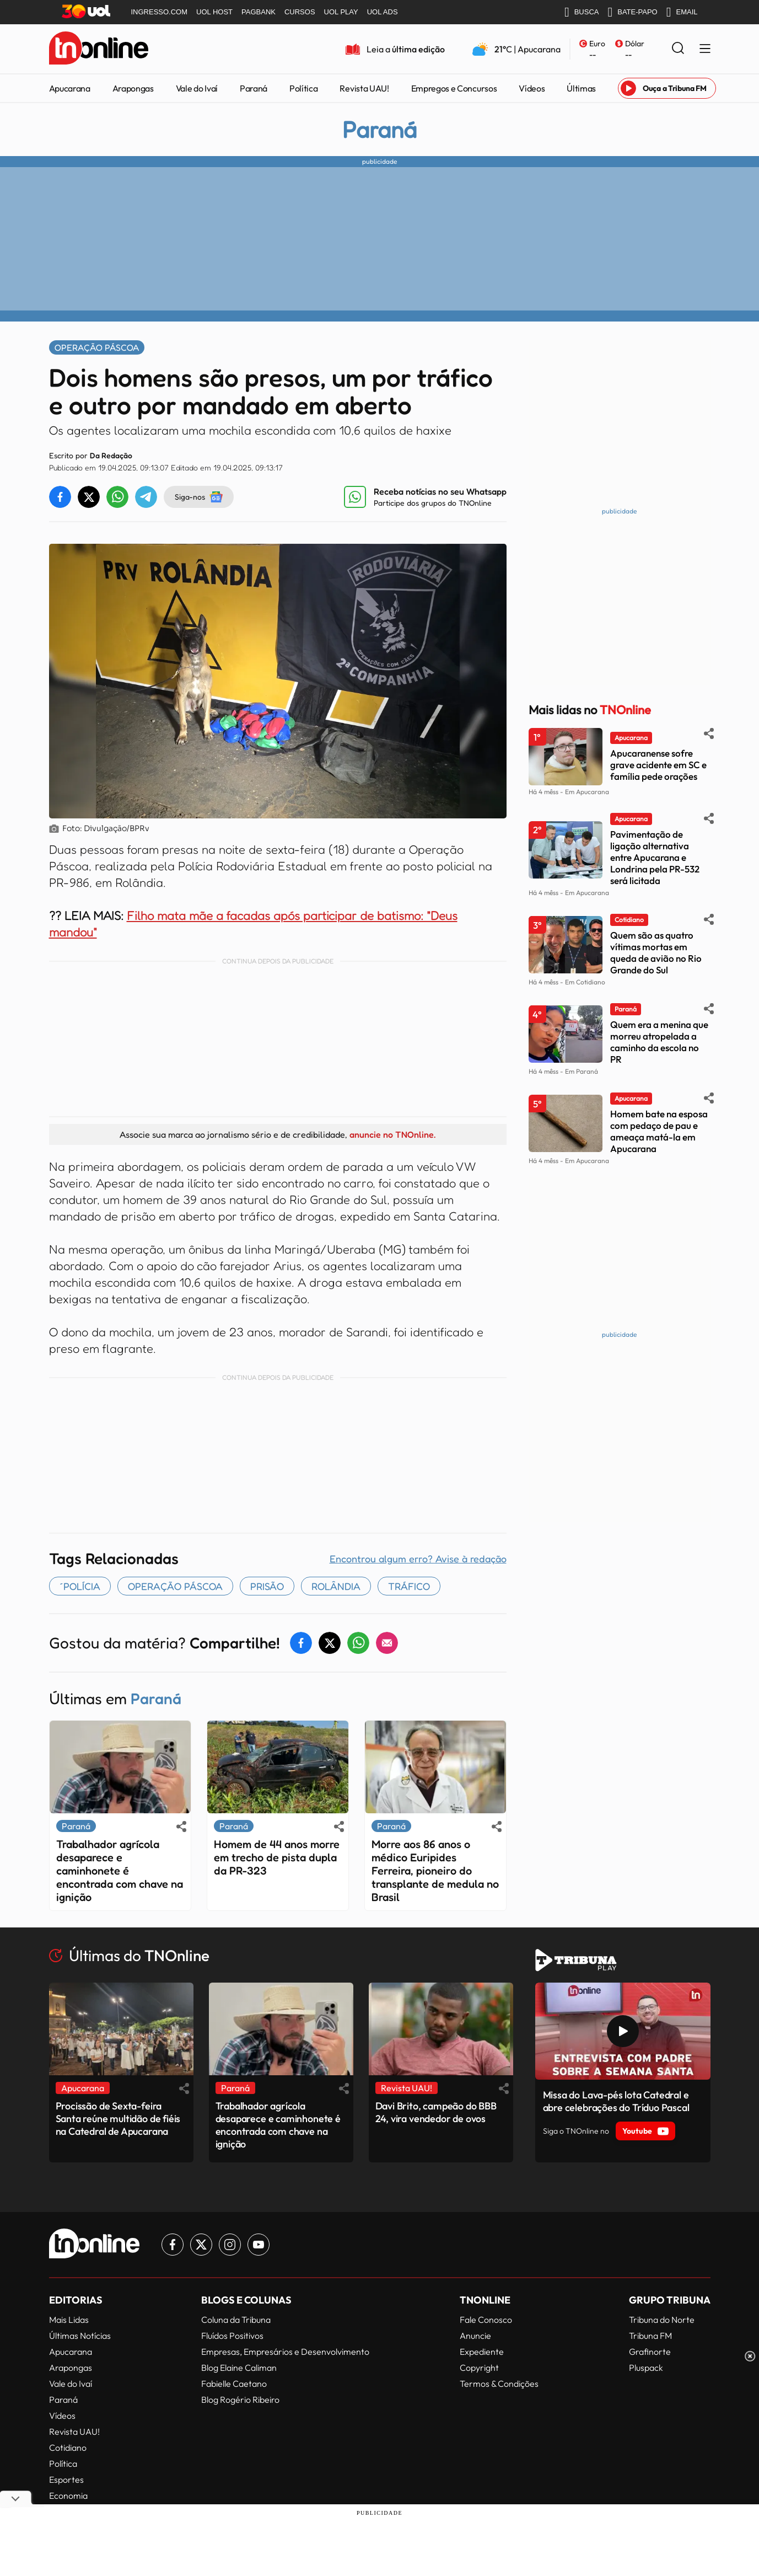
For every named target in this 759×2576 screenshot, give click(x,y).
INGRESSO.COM (159, 12)
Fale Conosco (486, 2319)
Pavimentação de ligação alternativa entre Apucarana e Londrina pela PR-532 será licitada (654, 857)
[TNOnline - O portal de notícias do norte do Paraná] (98, 49)
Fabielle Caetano (234, 2383)
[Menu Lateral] (704, 49)
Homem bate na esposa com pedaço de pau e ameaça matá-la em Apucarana (659, 1131)
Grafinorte (650, 2351)
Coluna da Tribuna (236, 2319)
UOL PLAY (341, 12)
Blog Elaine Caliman (239, 2367)
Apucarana (69, 88)
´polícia (80, 1586)
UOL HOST (214, 12)
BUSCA (581, 12)
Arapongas (133, 88)
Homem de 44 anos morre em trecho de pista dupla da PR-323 (277, 1857)
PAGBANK (258, 12)
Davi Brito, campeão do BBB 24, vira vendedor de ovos (436, 2112)
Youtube (645, 2131)
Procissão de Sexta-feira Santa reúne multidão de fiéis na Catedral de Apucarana (118, 2119)
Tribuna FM (650, 2335)
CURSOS (299, 12)
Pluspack (646, 2367)
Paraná (253, 88)
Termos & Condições (499, 2383)
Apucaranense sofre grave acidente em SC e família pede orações (658, 764)
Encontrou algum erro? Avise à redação (418, 1558)
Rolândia (335, 1586)
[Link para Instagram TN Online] (230, 2245)
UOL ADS (382, 12)
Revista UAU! (364, 88)
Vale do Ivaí (197, 88)
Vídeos (532, 88)
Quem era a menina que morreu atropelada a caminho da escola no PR (659, 1042)
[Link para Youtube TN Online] (258, 2245)
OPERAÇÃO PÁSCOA (175, 1586)
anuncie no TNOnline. (392, 1134)
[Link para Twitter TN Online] (201, 2245)
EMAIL (682, 12)
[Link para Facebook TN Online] (173, 2245)
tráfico (409, 1586)
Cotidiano (68, 2447)
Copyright (479, 2367)
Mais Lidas (69, 2319)
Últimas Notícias (80, 2335)
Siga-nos (199, 496)
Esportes (66, 2479)
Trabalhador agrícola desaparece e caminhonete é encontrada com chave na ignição (119, 1871)
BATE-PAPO (632, 12)
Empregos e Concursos (454, 88)
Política (303, 88)
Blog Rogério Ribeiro (240, 2399)
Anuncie (475, 2335)
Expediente (482, 2351)
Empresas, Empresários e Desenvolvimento (285, 2351)
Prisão (267, 1586)
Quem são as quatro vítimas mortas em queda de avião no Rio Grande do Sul (656, 952)
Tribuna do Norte (662, 2319)
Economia (68, 2495)
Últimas (581, 88)
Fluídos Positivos (232, 2335)
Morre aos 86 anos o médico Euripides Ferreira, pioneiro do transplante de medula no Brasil (435, 1871)
